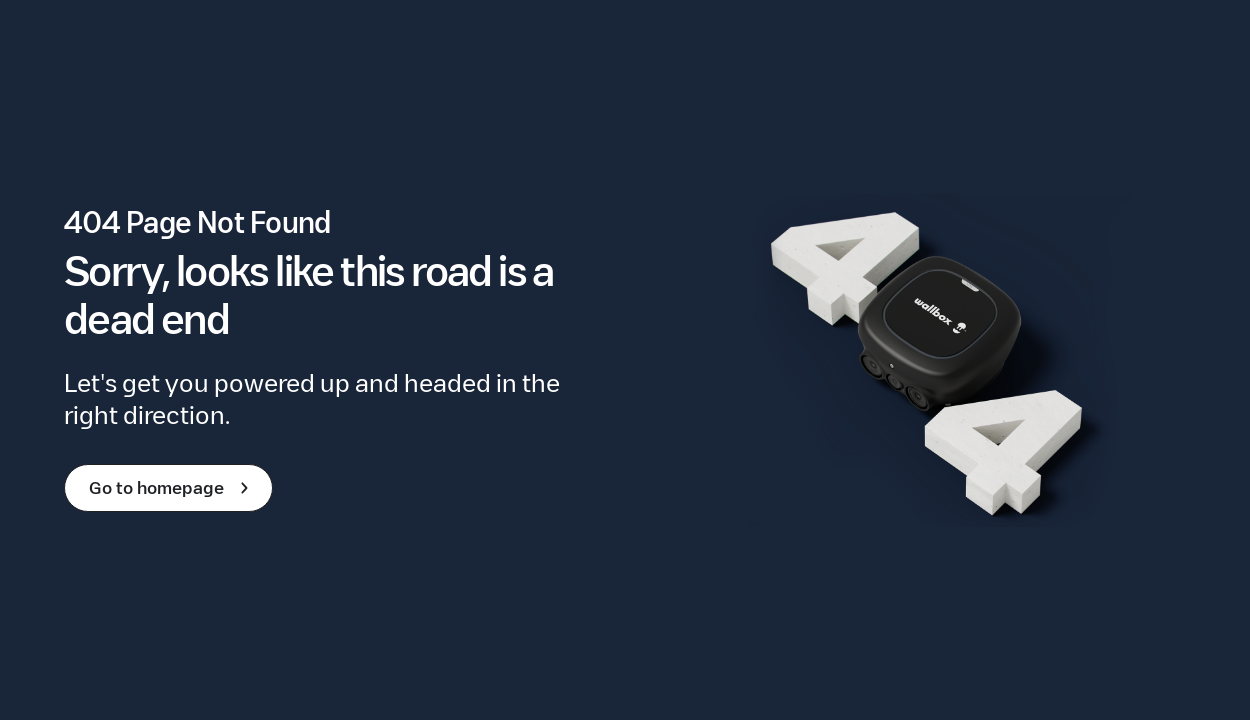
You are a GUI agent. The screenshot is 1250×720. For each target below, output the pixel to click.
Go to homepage (172, 488)
